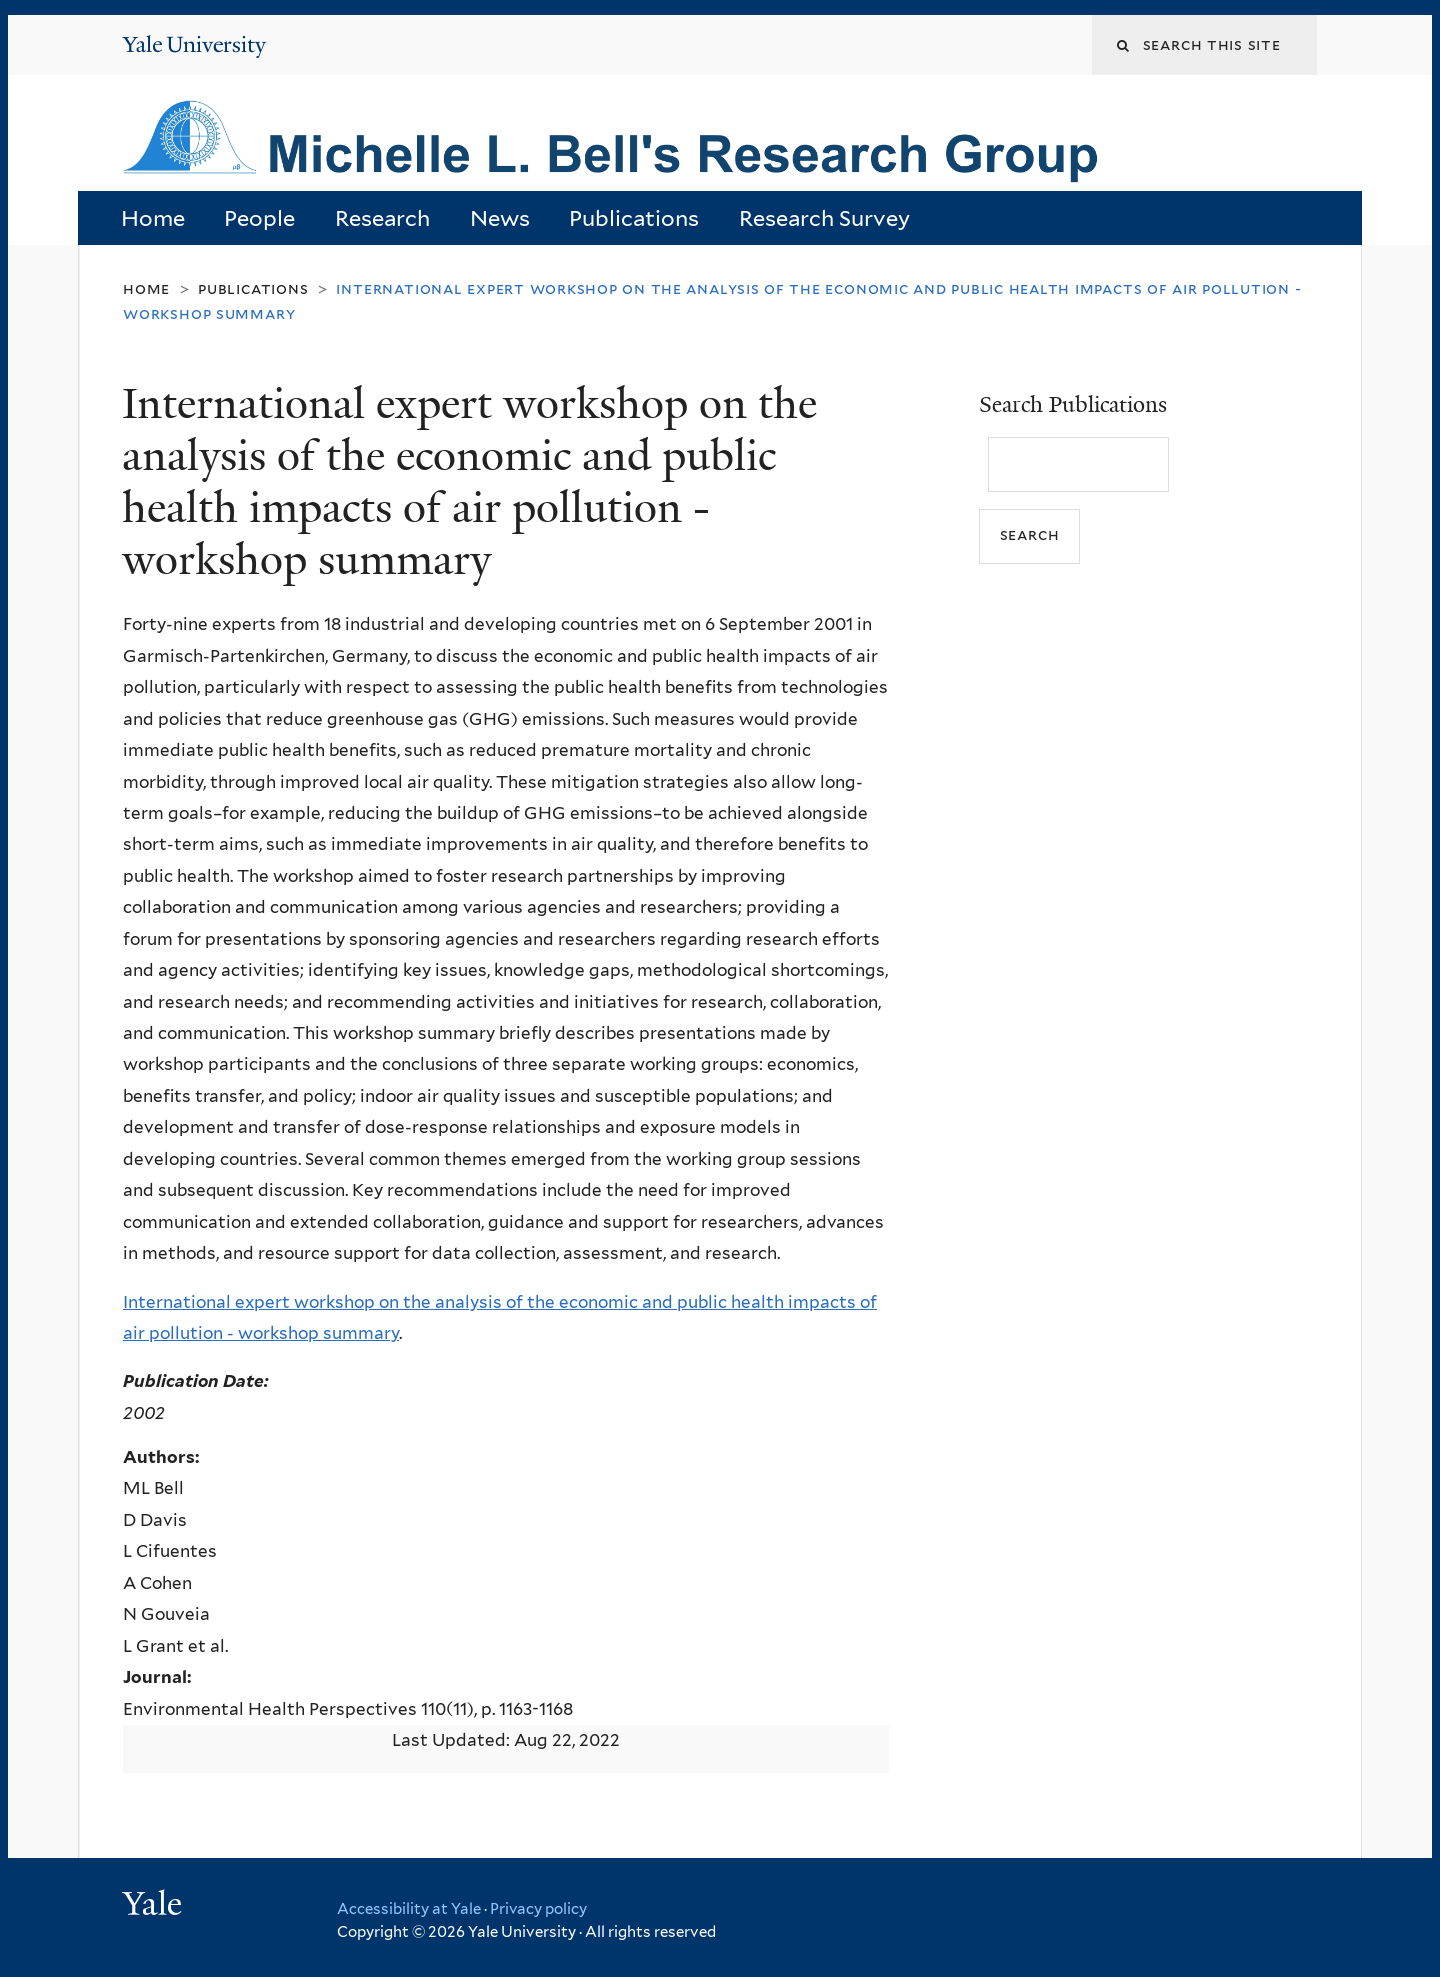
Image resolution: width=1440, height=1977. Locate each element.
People (259, 218)
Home (153, 218)
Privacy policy (538, 1909)
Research (382, 218)
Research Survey (824, 218)
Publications (634, 218)
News (500, 218)
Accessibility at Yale (409, 1909)
